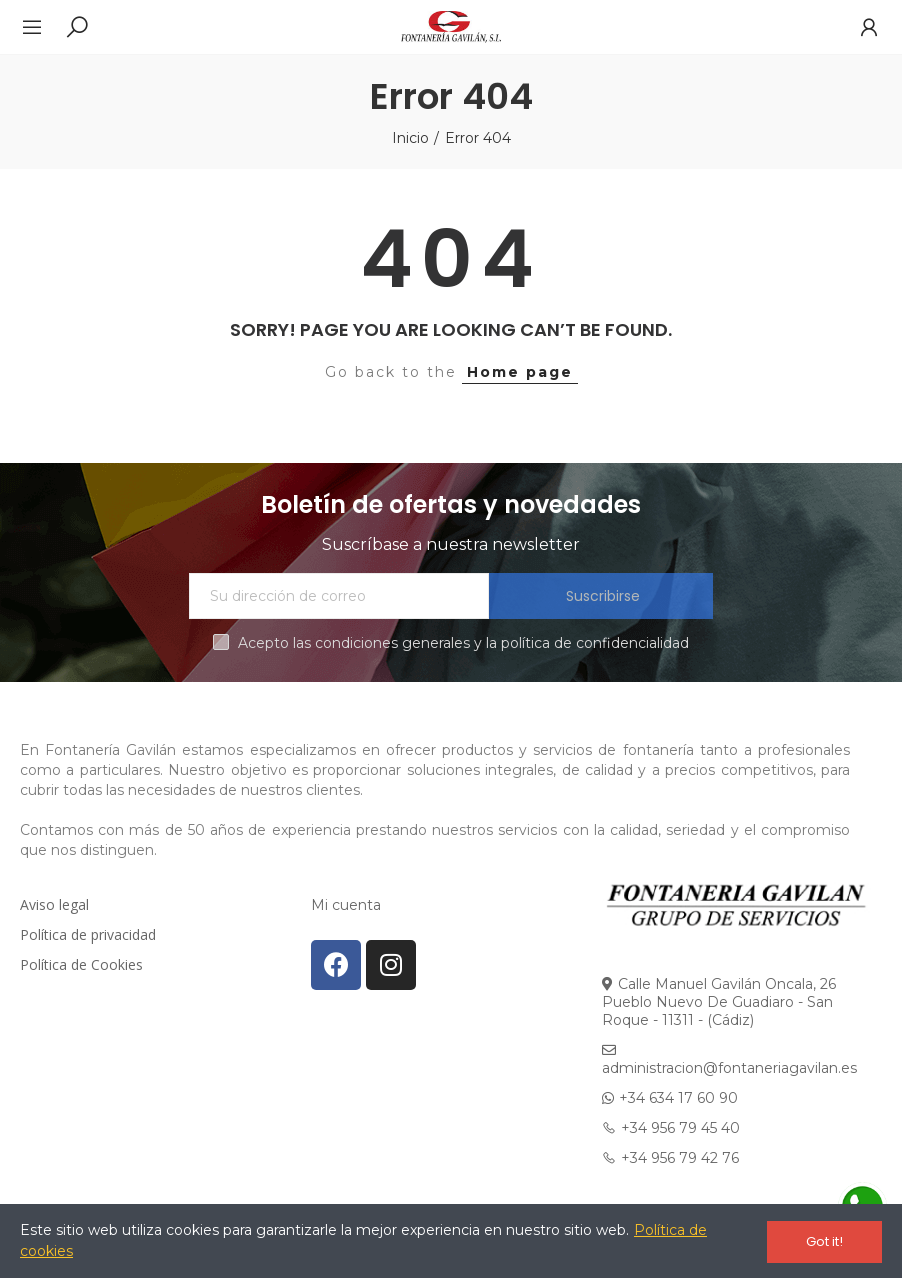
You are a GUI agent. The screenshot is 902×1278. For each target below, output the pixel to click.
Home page (520, 372)
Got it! (824, 1241)
